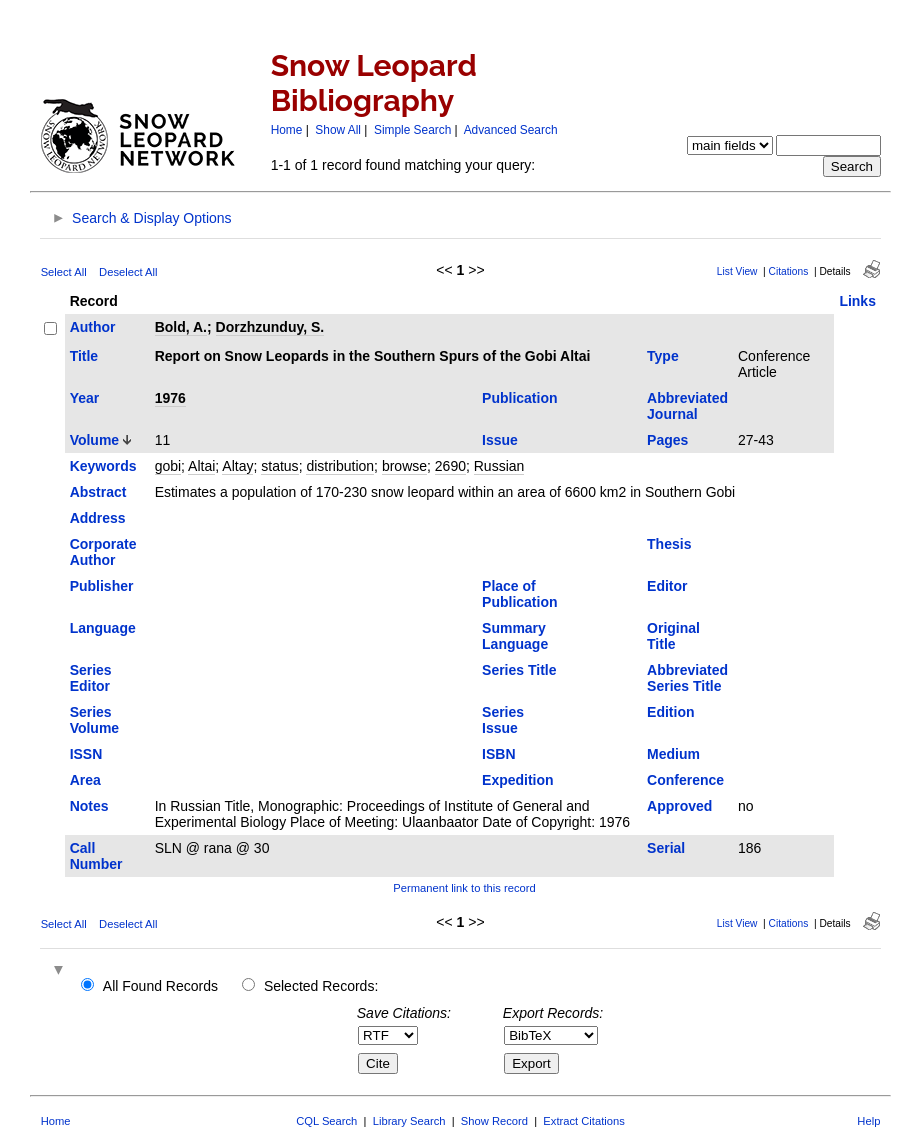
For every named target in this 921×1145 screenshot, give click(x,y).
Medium (673, 754)
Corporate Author (103, 552)
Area (85, 780)
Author (93, 327)
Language (103, 628)
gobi (168, 466)
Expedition (518, 780)
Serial (666, 848)
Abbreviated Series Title (687, 678)
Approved (679, 806)
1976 (170, 398)
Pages (667, 440)
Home (287, 130)
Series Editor (91, 678)
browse (404, 466)
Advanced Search (511, 130)
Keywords (103, 466)
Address (98, 518)
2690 (450, 466)
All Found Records (160, 986)
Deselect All (128, 272)
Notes (89, 806)
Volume (95, 440)
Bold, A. (181, 327)
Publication (519, 398)
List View (737, 271)
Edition (670, 712)
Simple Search (412, 130)
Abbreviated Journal (687, 406)
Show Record (494, 1121)
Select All (64, 272)
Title (84, 356)
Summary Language (515, 636)
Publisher (102, 586)
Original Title (673, 636)
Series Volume (95, 720)
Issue (500, 440)
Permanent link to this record (464, 888)
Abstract (98, 492)
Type (663, 356)
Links (857, 301)
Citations (789, 271)
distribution (340, 466)
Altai (201, 466)
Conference (685, 780)
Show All (338, 130)
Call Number (96, 856)
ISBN (498, 754)
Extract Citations (583, 1121)
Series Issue (503, 720)
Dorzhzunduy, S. (270, 327)
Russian (499, 466)
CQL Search (326, 1121)
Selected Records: (321, 986)
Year (85, 398)
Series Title (519, 670)
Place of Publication (519, 594)
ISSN (86, 754)
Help (868, 1121)
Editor (667, 586)
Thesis (669, 544)
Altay (237, 466)
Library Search (409, 1121)
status (279, 466)
